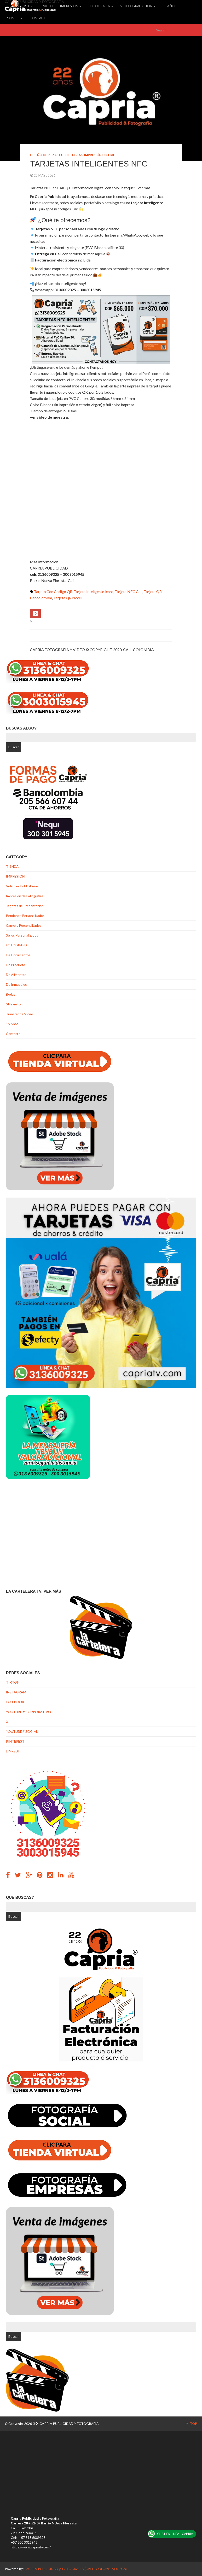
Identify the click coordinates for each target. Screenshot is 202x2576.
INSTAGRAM (16, 1692)
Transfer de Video (19, 1014)
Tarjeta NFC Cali (128, 591)
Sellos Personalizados (22, 935)
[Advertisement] (101, 1529)
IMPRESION (70, 6)
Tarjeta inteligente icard (93, 591)
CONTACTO (38, 18)
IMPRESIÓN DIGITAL (99, 155)
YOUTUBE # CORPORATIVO (28, 1712)
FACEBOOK (15, 1702)
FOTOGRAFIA (100, 6)
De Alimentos (16, 975)
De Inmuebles (16, 984)
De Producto (15, 965)
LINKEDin (13, 1751)
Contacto (13, 1034)
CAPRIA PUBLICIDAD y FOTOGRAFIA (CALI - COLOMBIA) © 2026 (75, 2569)
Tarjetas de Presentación (25, 906)
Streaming (13, 1004)
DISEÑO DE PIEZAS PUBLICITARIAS (56, 155)
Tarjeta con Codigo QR (53, 591)
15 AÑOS (169, 6)
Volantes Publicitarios (22, 886)
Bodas (10, 994)
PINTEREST (15, 1741)
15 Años (12, 1024)
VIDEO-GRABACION (138, 6)
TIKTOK (12, 1682)
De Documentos (18, 955)
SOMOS (14, 18)
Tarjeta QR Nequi (67, 597)
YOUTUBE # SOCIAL (22, 1731)
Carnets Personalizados (23, 925)
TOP (191, 2424)
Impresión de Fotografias (24, 896)
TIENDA (12, 866)
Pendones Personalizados (25, 916)
